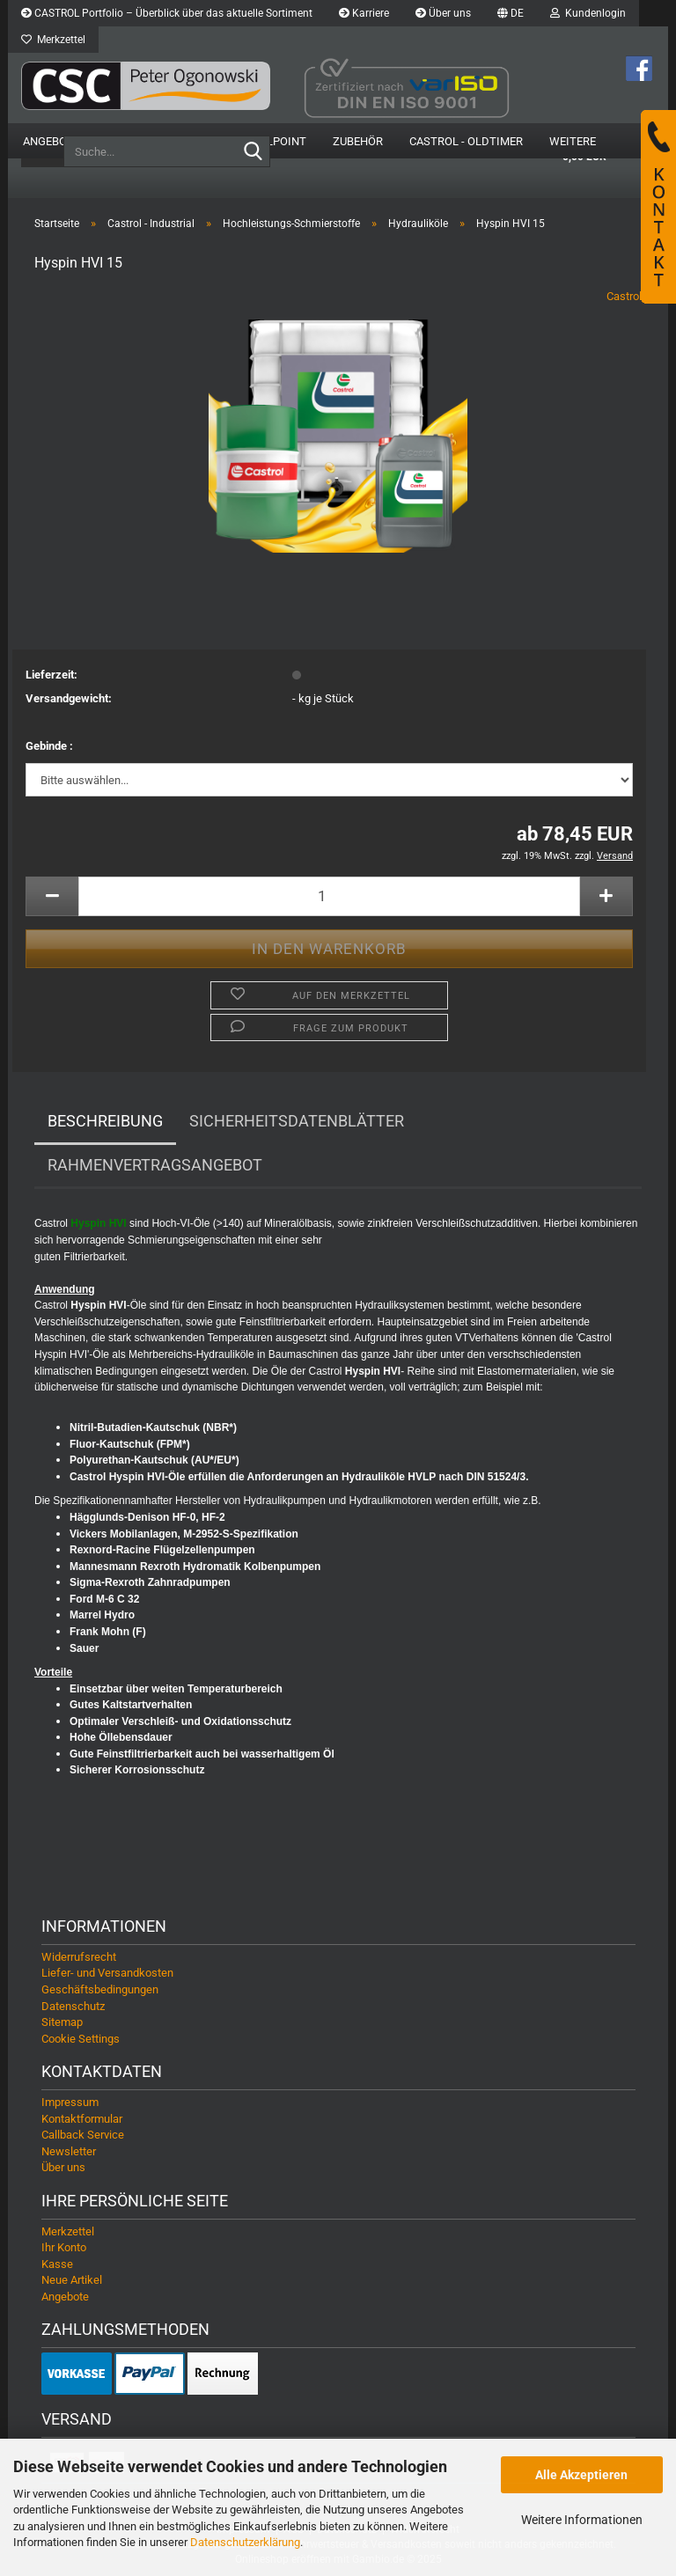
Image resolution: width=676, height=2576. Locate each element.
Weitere (572, 141)
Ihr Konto (63, 2247)
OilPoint (280, 141)
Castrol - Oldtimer (466, 141)
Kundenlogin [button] (588, 13)
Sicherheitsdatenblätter (296, 1121)
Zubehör (358, 141)
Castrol (624, 296)
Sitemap (62, 2022)
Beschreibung (105, 1121)
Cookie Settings (80, 2038)
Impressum (70, 2102)
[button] (510, 13)
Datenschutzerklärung (245, 2542)
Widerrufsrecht (78, 1956)
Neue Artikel (71, 2279)
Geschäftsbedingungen (99, 1989)
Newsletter (68, 2151)
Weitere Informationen (582, 2520)
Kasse (57, 2264)
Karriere (364, 13)
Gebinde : (49, 745)
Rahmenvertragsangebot (155, 1165)
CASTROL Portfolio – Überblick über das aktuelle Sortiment (166, 13)
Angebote (51, 141)
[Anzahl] (329, 896)
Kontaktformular (81, 2118)
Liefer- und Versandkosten (107, 1972)
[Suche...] (253, 152)
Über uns (443, 13)
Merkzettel (53, 39)
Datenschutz (73, 2006)
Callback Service (82, 2134)
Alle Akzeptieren (581, 2475)
